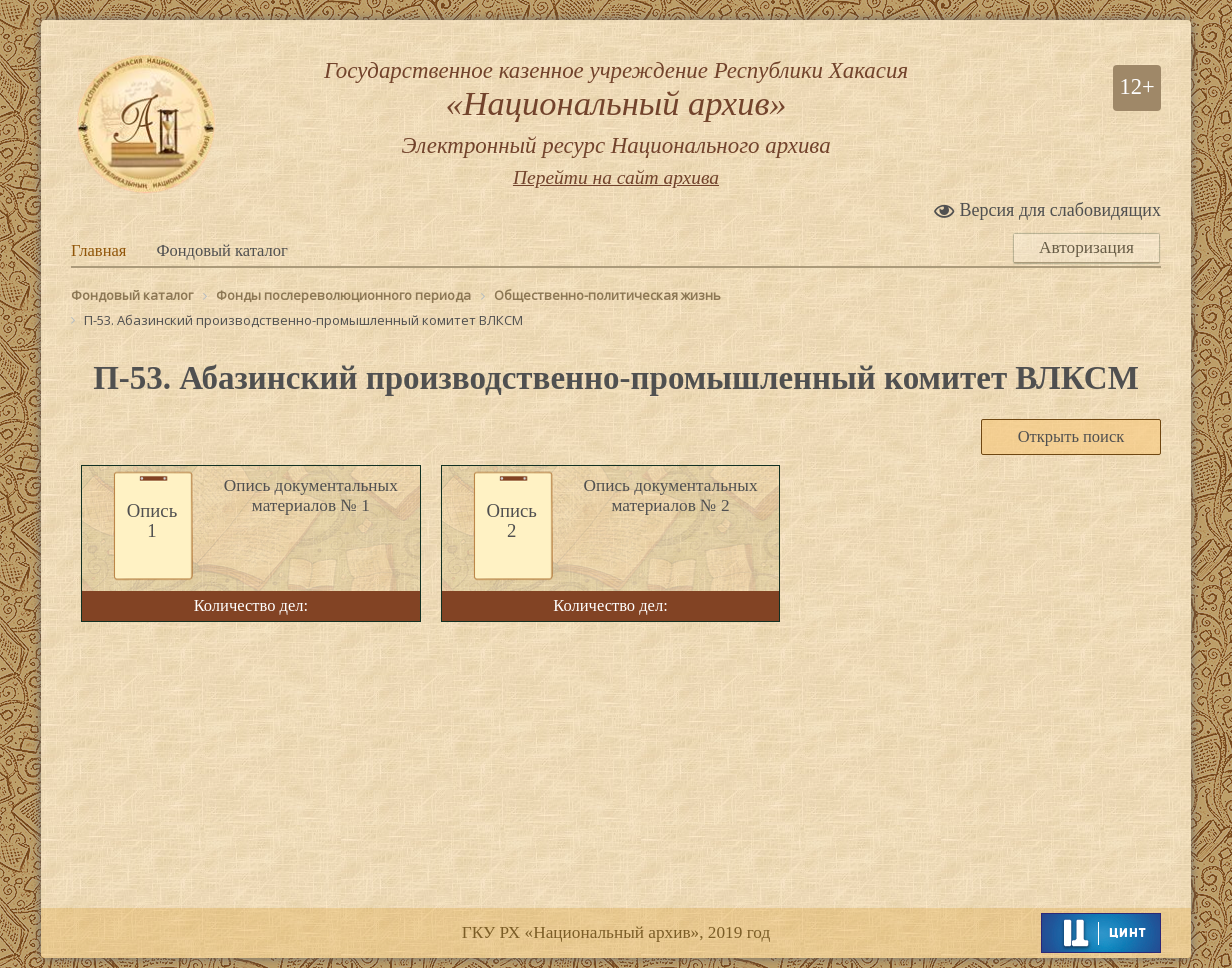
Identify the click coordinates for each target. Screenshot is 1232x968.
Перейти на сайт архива (616, 183)
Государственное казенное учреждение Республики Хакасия (616, 111)
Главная (98, 250)
